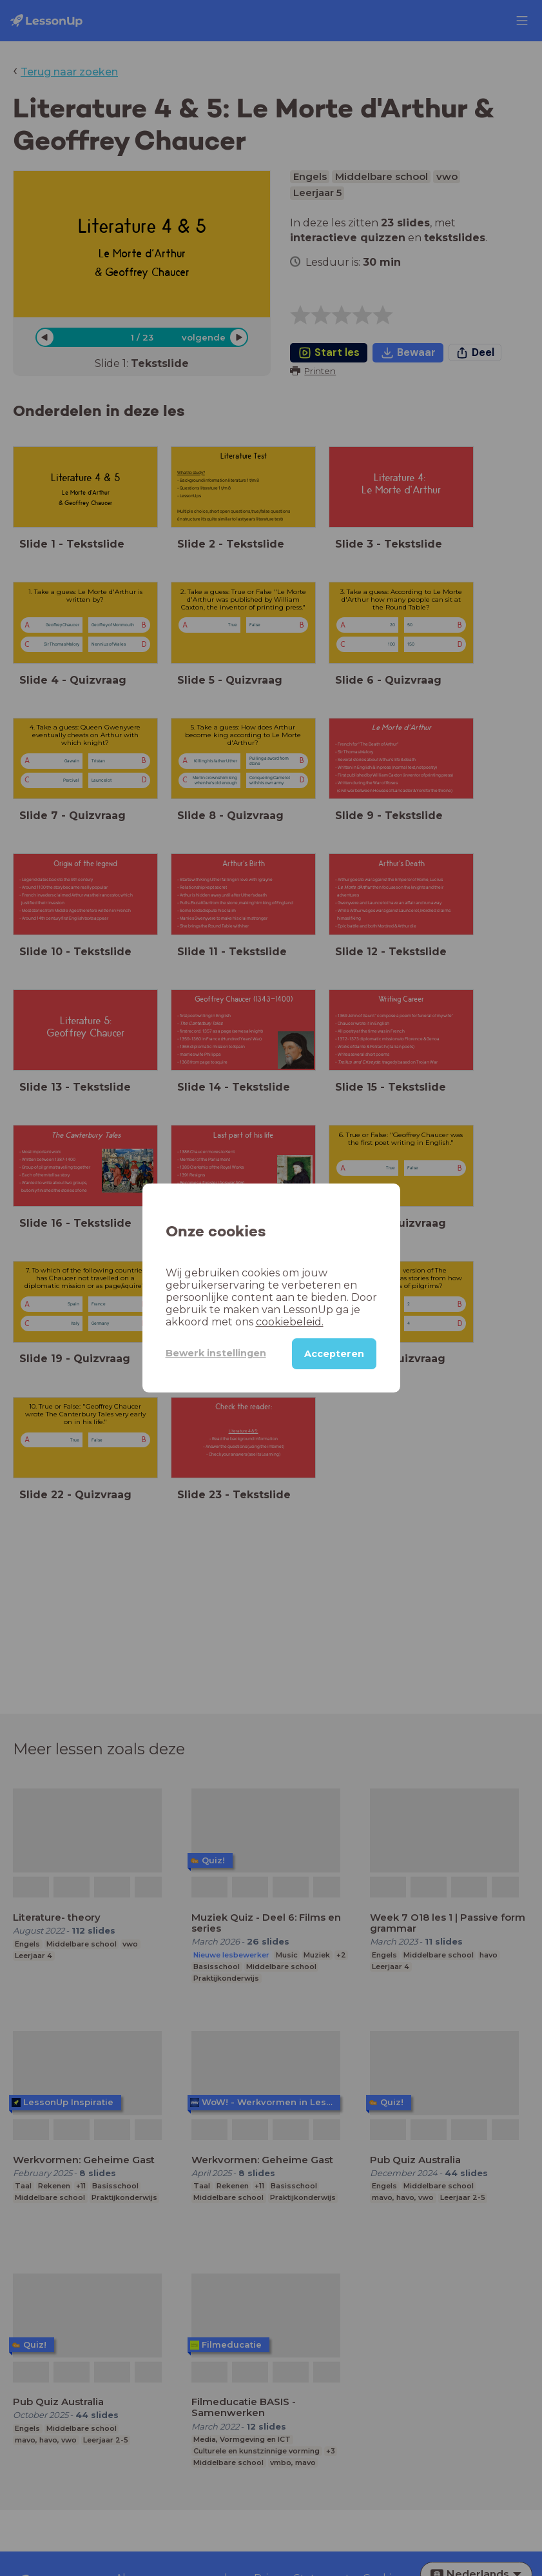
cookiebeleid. (290, 1322)
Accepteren (334, 1354)
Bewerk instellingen (216, 1353)
